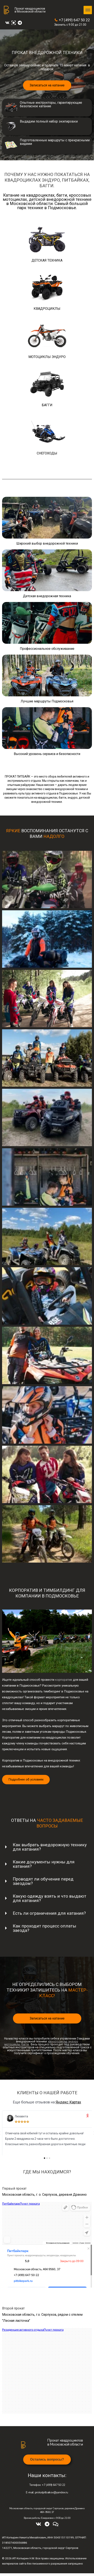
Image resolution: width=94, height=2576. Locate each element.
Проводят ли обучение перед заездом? (43, 1881)
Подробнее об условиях (25, 1779)
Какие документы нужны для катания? (44, 1864)
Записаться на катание (47, 85)
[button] (47, 2460)
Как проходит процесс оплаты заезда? (44, 1928)
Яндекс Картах (68, 2102)
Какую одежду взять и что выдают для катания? (49, 1898)
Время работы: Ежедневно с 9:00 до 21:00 (47, 2518)
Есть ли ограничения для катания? (49, 1913)
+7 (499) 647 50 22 (72, 20)
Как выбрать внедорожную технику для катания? (50, 1847)
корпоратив (63, 1680)
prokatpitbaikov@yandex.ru (47, 2492)
